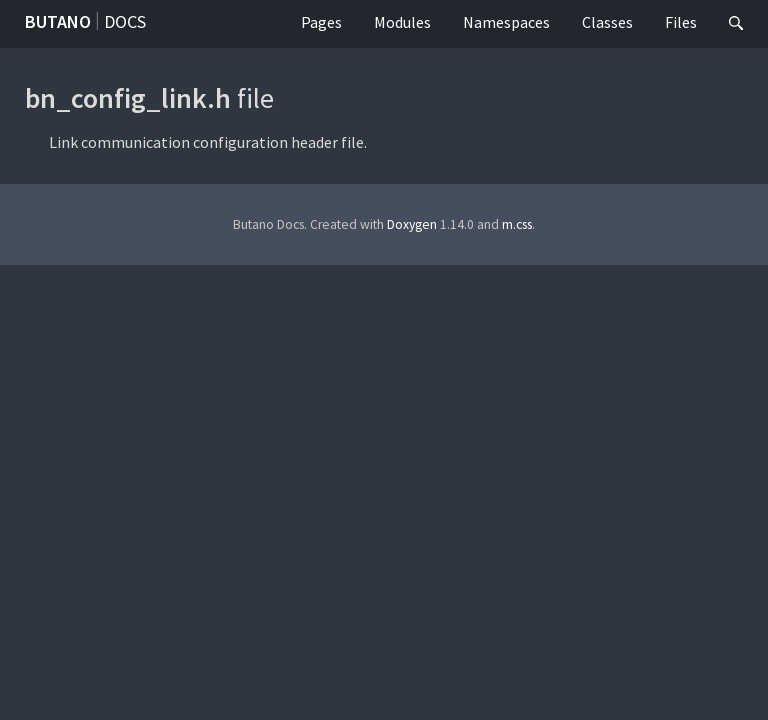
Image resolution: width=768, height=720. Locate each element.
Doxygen (412, 224)
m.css (517, 224)
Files (681, 22)
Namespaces (506, 22)
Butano (58, 21)
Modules (402, 22)
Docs (125, 21)
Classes (607, 22)
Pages (321, 22)
